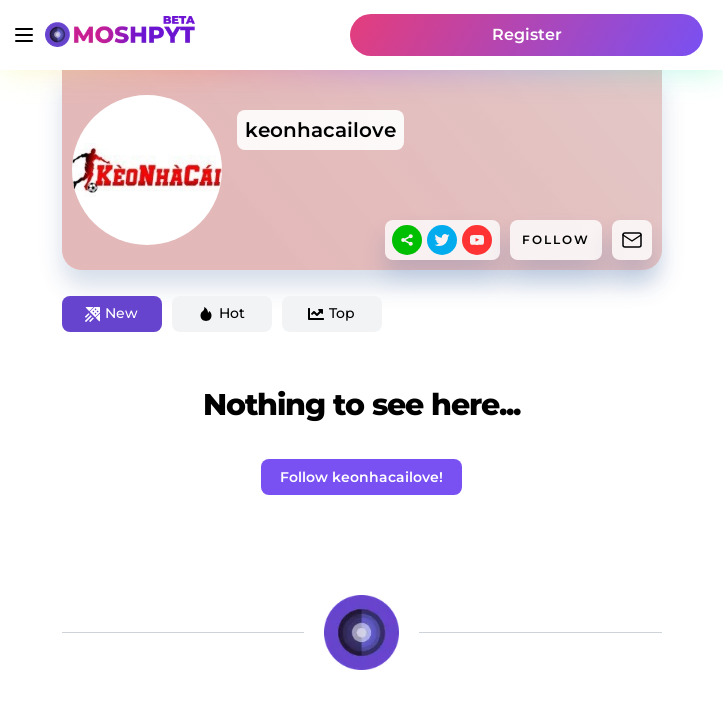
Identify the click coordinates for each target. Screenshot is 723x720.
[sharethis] (407, 240)
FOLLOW (556, 239)
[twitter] (442, 240)
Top (331, 313)
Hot (221, 313)
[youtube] (477, 240)
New (111, 313)
